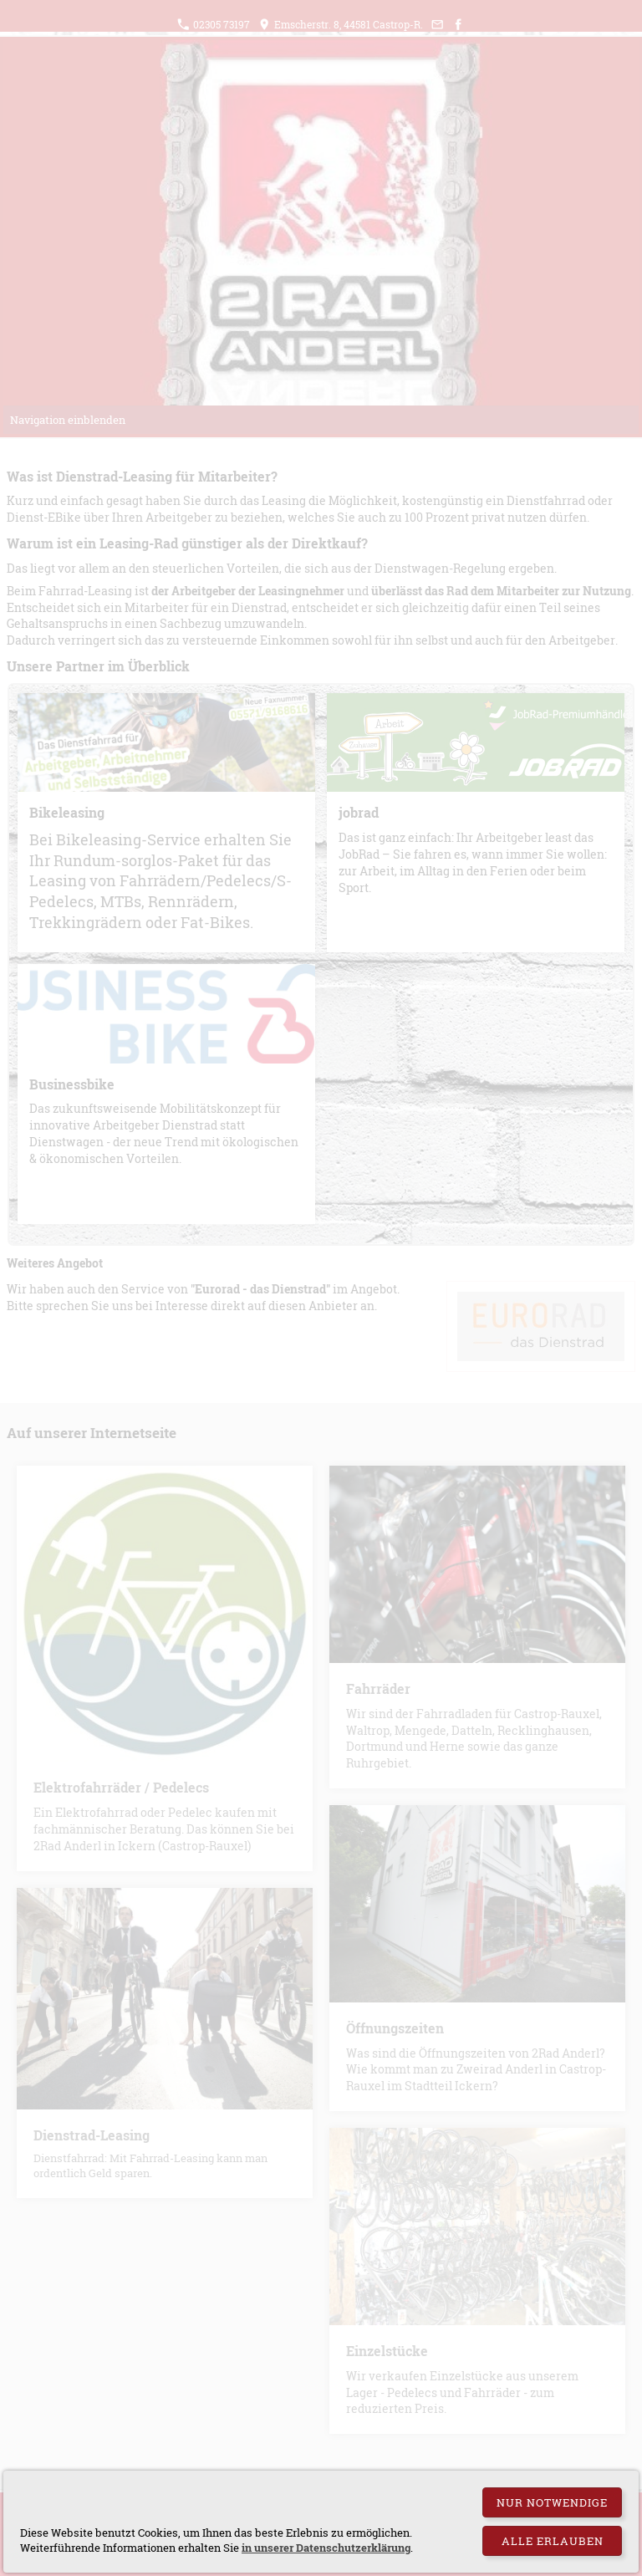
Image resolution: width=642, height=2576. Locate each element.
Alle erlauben (553, 2540)
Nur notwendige (552, 2502)
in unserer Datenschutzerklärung (326, 2547)
